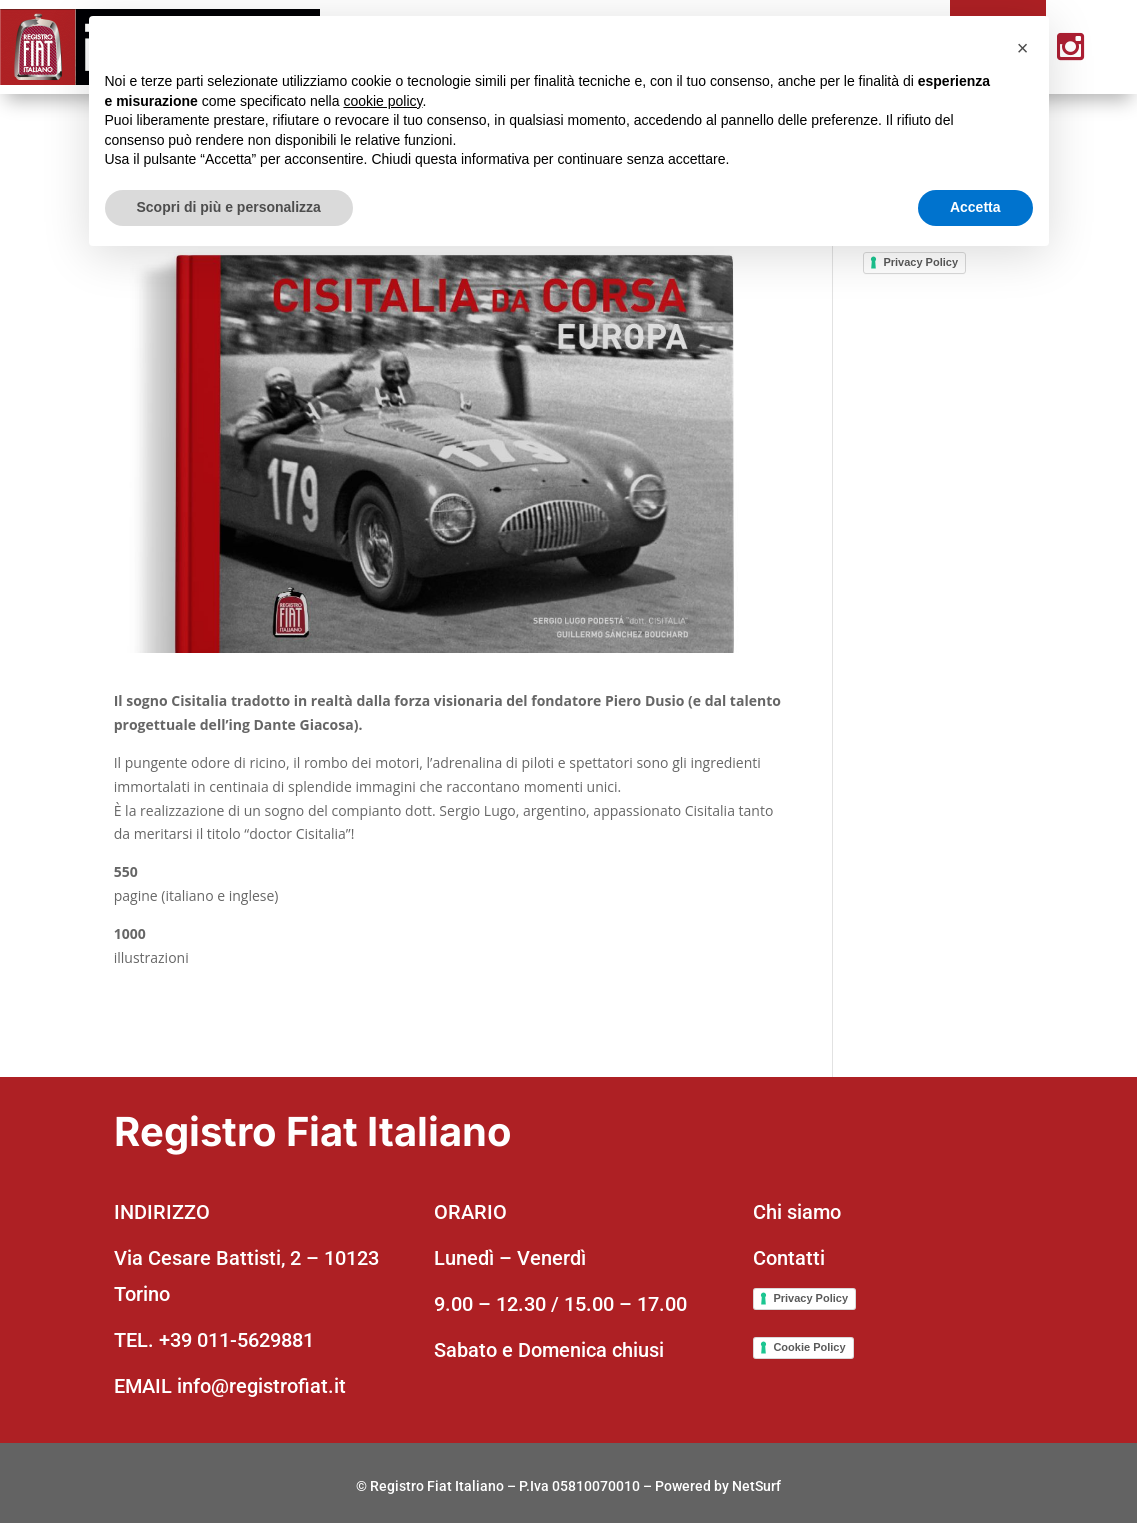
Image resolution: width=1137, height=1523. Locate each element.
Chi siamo (797, 1212)
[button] (1023, 48)
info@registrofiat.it (261, 1386)
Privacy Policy (920, 262)
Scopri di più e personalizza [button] (229, 207)
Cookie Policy (809, 1347)
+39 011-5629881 (236, 1340)
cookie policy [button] (382, 101)
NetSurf (756, 1486)
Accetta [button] (975, 207)
